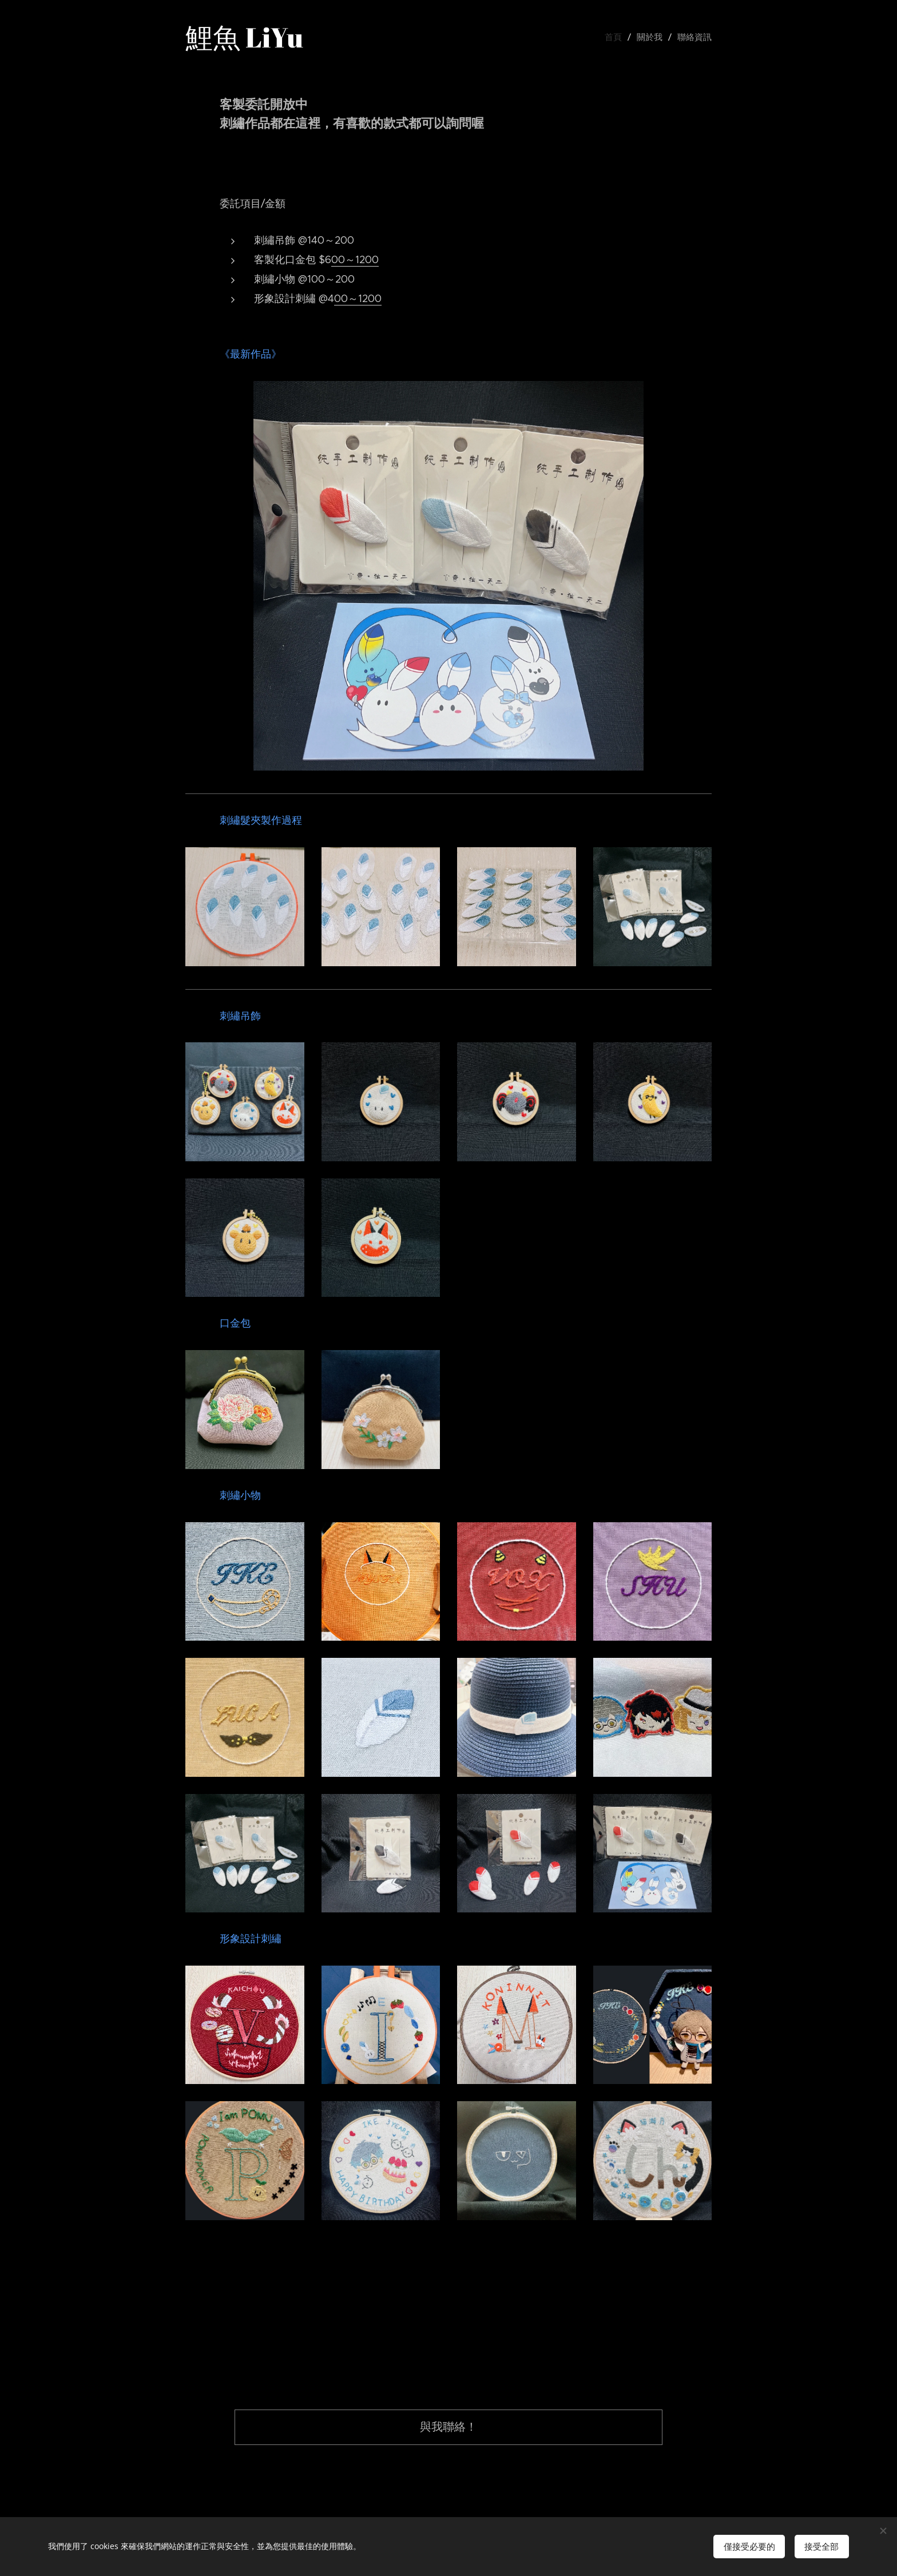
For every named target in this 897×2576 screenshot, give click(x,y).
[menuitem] (621, 37)
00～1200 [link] (355, 259)
